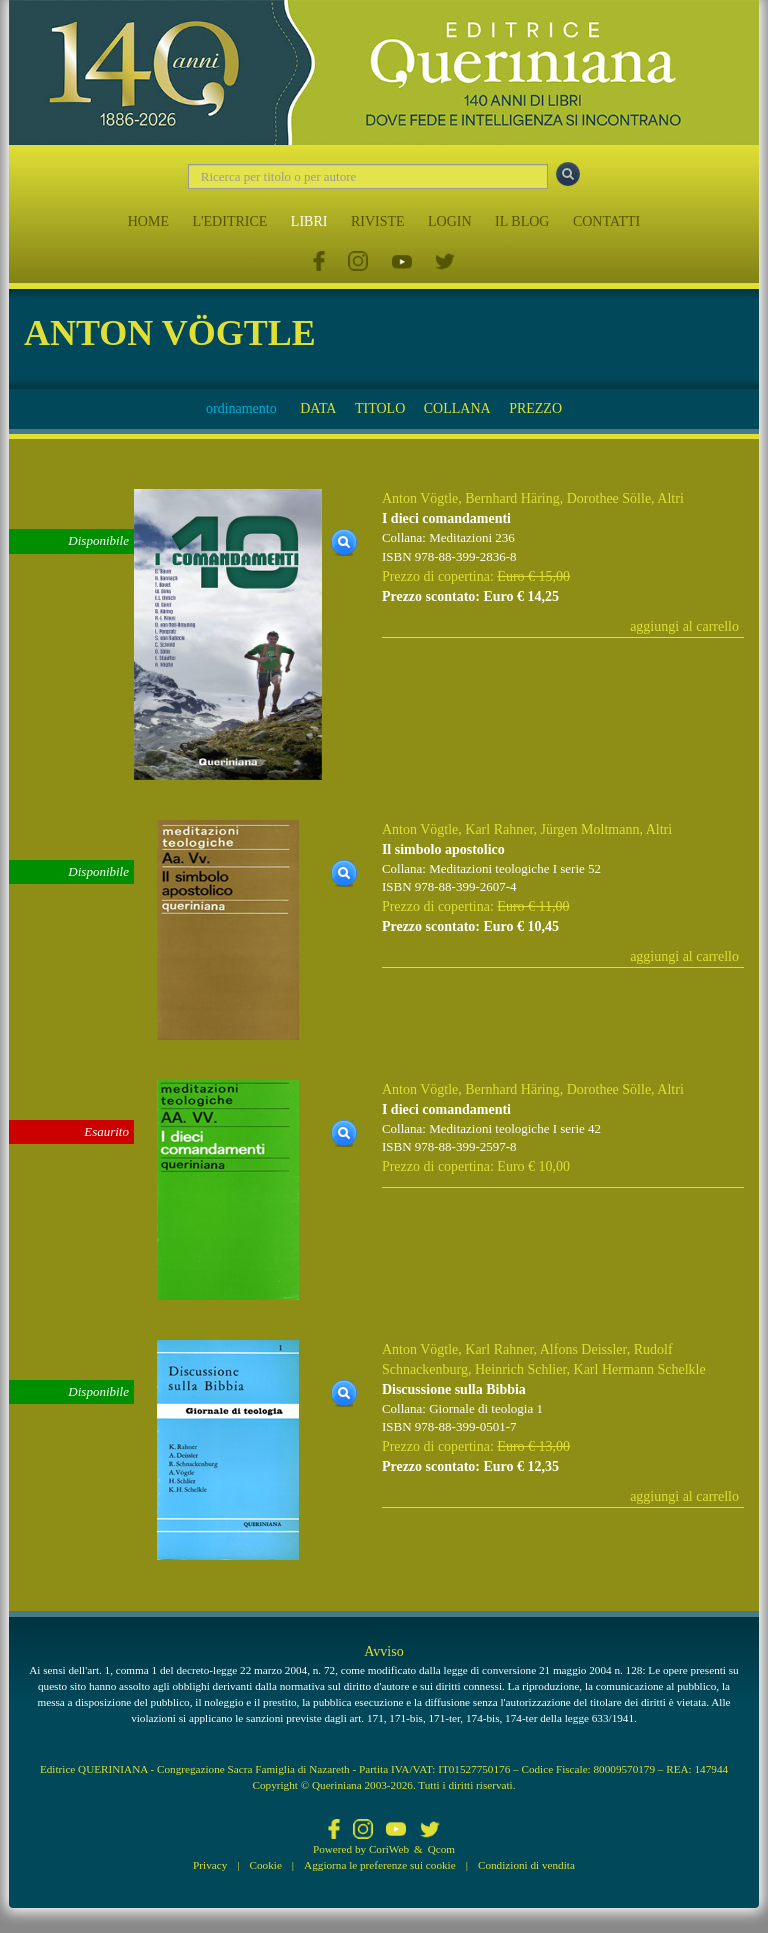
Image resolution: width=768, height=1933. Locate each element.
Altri (670, 498)
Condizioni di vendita (526, 1865)
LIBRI (309, 221)
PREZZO (535, 408)
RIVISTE (378, 221)
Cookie (266, 1865)
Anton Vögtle (420, 498)
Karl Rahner (499, 829)
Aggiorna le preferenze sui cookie (380, 1865)
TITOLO (380, 408)
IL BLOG (522, 221)
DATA (318, 408)
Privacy (210, 1865)
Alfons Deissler (583, 1349)
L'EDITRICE (229, 221)
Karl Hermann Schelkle (640, 1369)
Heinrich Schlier (521, 1369)
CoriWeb (389, 1849)
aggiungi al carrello (684, 626)
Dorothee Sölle (609, 498)
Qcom (441, 1849)
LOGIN (450, 221)
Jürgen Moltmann (590, 829)
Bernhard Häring (512, 498)
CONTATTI (606, 221)
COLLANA (457, 408)
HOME (148, 221)
